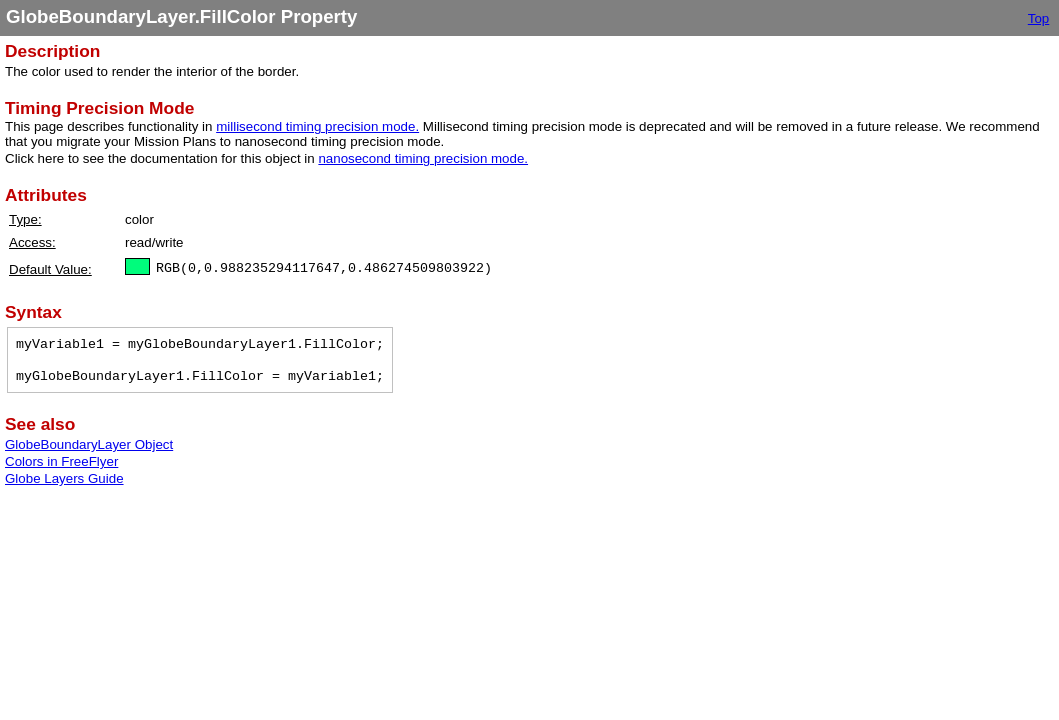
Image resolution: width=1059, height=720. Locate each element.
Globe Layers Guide (64, 478)
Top (1039, 18)
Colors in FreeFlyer (61, 461)
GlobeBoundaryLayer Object (89, 444)
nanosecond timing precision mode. (423, 158)
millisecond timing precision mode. (317, 126)
